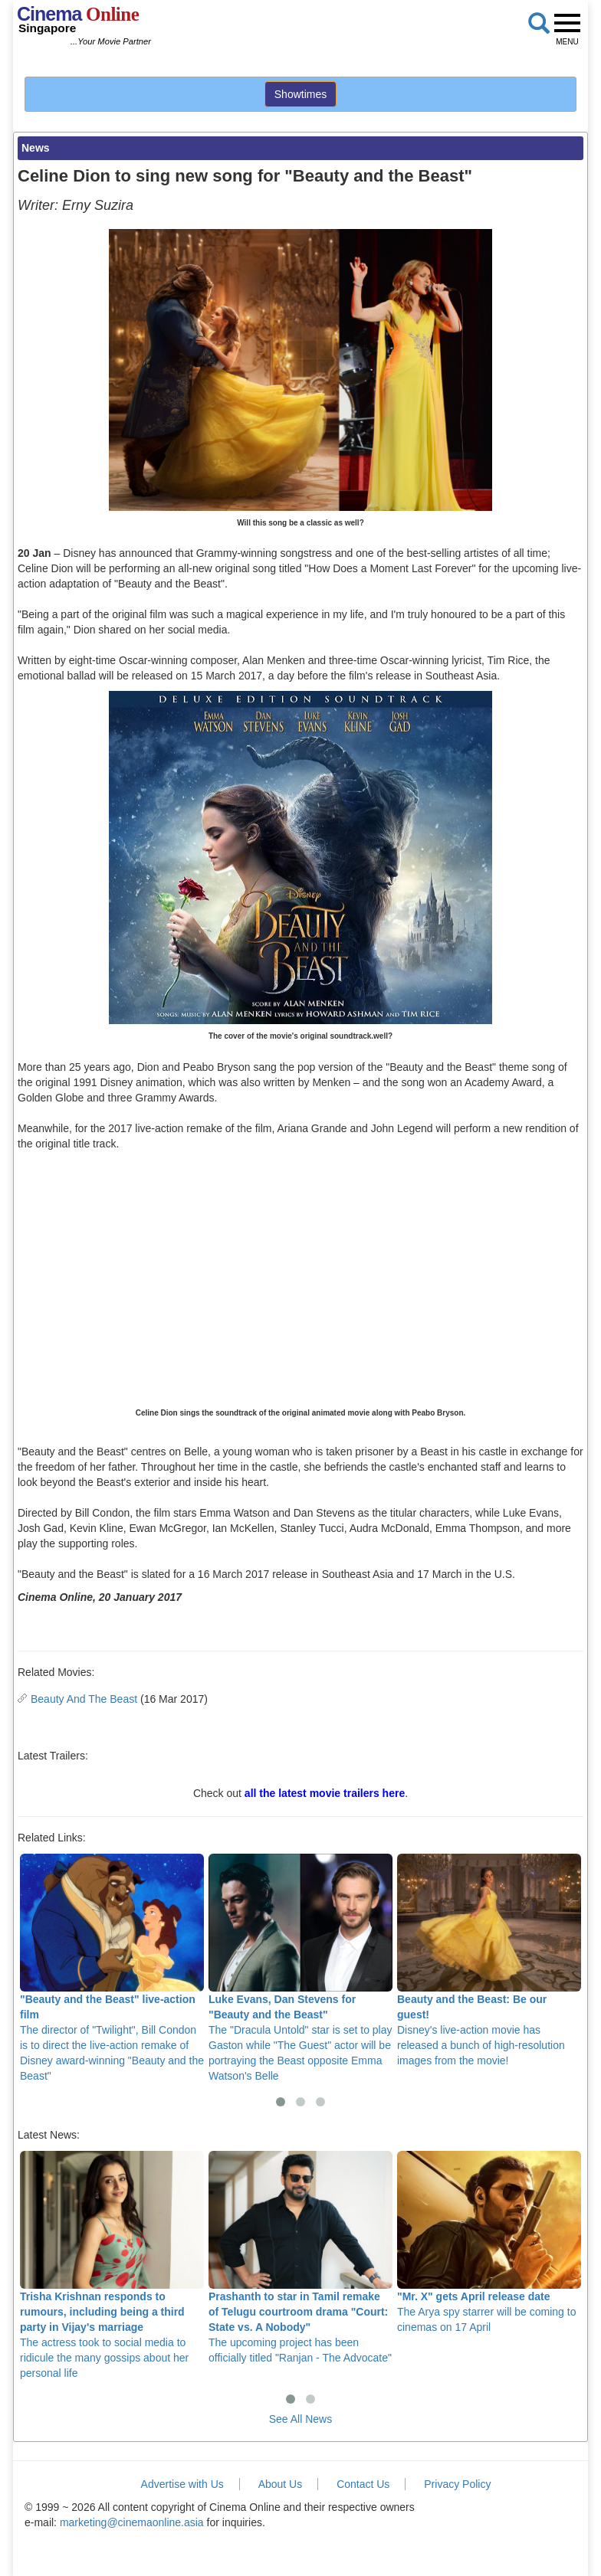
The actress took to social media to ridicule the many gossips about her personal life (112, 2265)
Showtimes (300, 94)
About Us (280, 2484)
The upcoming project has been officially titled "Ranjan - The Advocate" (300, 2257)
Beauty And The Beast (84, 1699)
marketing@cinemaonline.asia (132, 2522)
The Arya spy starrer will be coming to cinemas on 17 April (489, 2242)
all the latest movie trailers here (325, 1793)
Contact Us (363, 2484)
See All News (300, 2419)
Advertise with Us (182, 2484)
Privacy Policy (457, 2484)
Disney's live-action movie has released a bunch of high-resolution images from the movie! (489, 1960)
